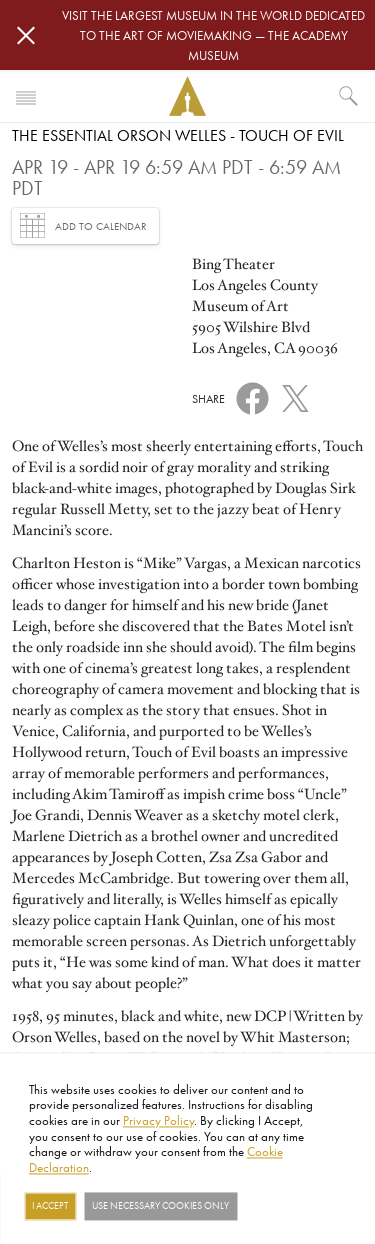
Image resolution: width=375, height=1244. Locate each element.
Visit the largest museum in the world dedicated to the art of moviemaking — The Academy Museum (213, 35)
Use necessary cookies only (160, 1206)
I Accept (50, 1206)
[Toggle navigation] (26, 96)
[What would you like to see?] (349, 96)
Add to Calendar (83, 225)
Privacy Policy (158, 1120)
